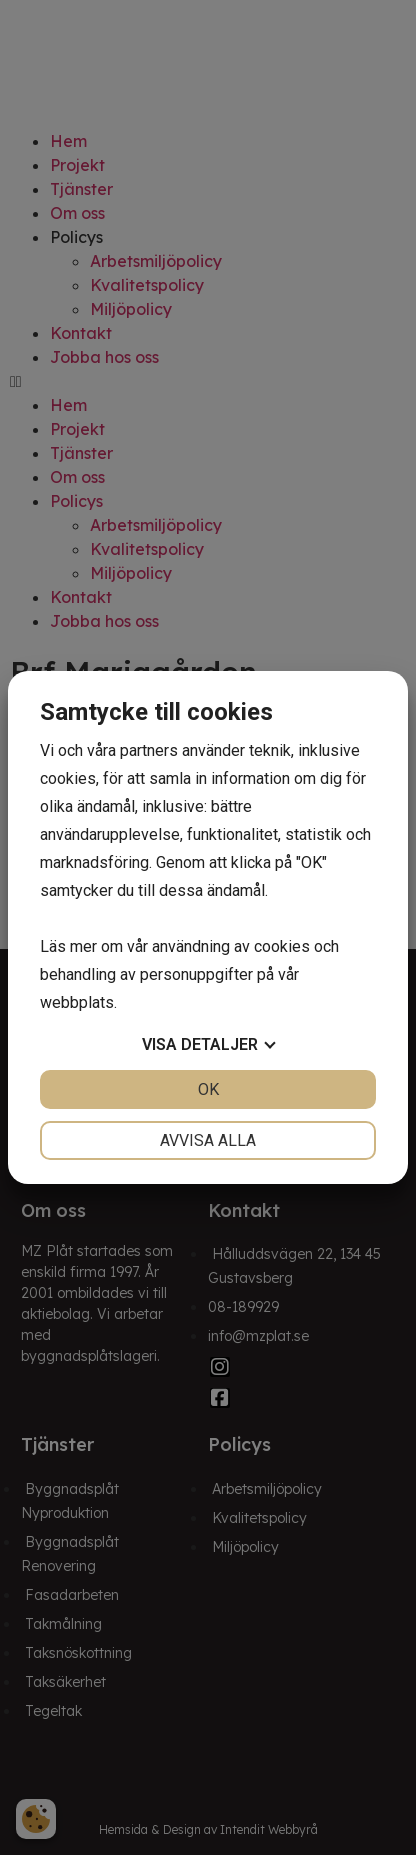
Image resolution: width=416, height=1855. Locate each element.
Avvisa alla (208, 1140)
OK (208, 1089)
